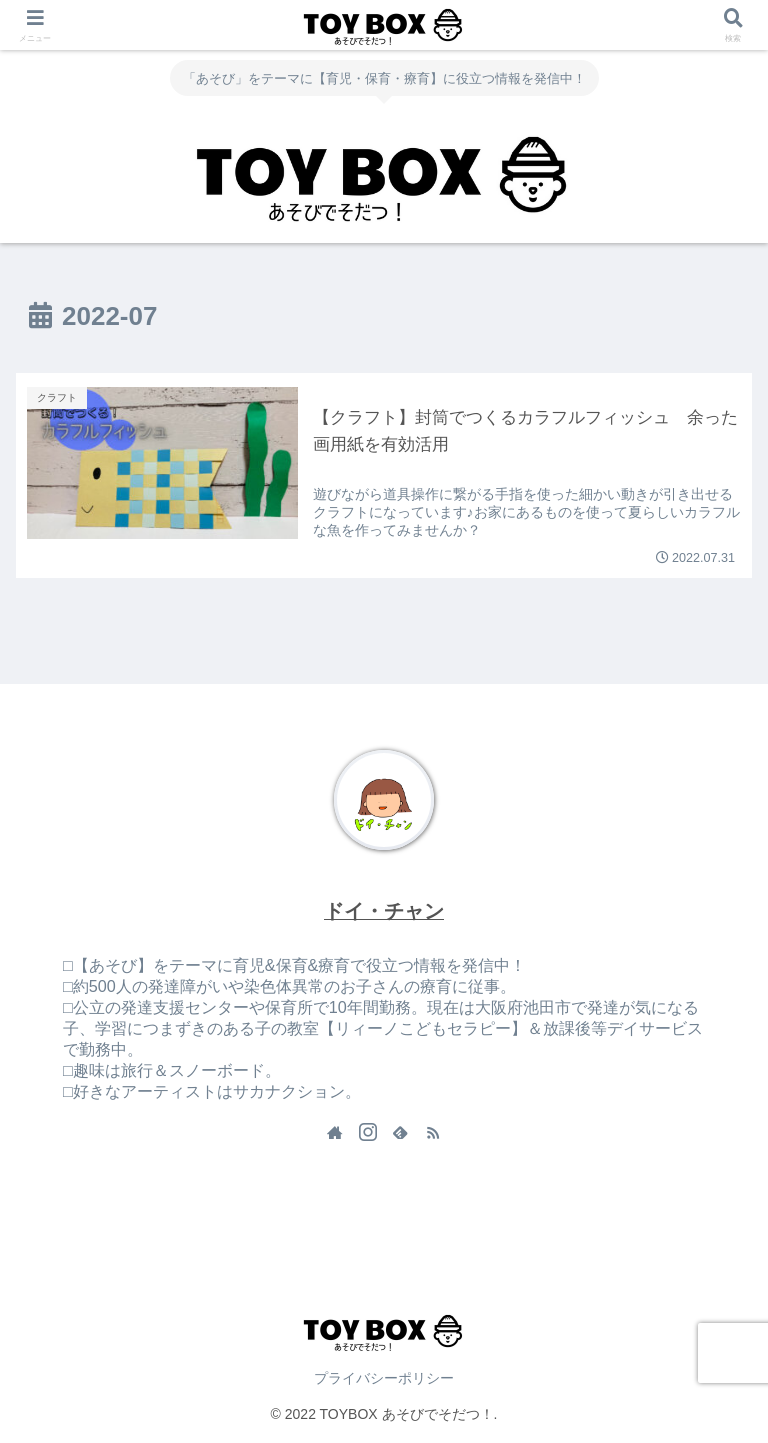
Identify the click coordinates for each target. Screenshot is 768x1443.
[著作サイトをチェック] (335, 1132)
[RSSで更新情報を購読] (433, 1132)
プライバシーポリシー (384, 1378)
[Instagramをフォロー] (368, 1132)
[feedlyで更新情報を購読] (400, 1132)
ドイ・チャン (384, 911)
